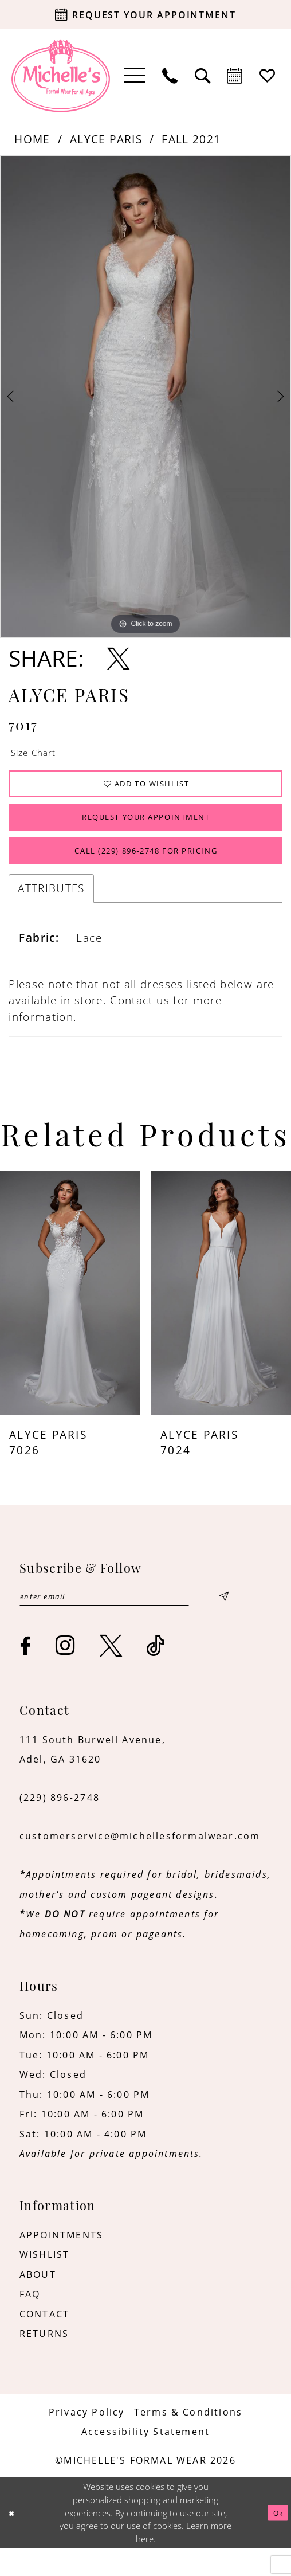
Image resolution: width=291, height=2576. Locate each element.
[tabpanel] (145, 396)
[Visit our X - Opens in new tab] (111, 1673)
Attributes (51, 912)
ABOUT (37, 2302)
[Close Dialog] (13, 2540)
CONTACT (44, 2341)
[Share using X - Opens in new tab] (118, 658)
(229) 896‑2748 (59, 1825)
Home (32, 139)
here (145, 2566)
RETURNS (44, 2361)
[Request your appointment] (145, 14)
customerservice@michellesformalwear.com (140, 1864)
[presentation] (70, 1317)
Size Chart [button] (39, 754)
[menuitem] (134, 76)
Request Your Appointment (146, 830)
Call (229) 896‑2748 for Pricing (145, 872)
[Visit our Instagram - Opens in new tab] (66, 1673)
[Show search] (203, 75)
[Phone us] (170, 75)
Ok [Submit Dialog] (275, 2540)
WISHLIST (44, 2282)
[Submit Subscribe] (223, 1622)
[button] (134, 76)
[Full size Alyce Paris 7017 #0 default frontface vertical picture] (145, 396)
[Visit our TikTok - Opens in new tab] (156, 1673)
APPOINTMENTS (61, 2262)
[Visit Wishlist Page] (267, 75)
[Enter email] (124, 1622)
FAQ (30, 2322)
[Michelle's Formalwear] (60, 76)
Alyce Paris (106, 139)
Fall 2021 (191, 139)
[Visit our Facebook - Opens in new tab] (25, 1674)
